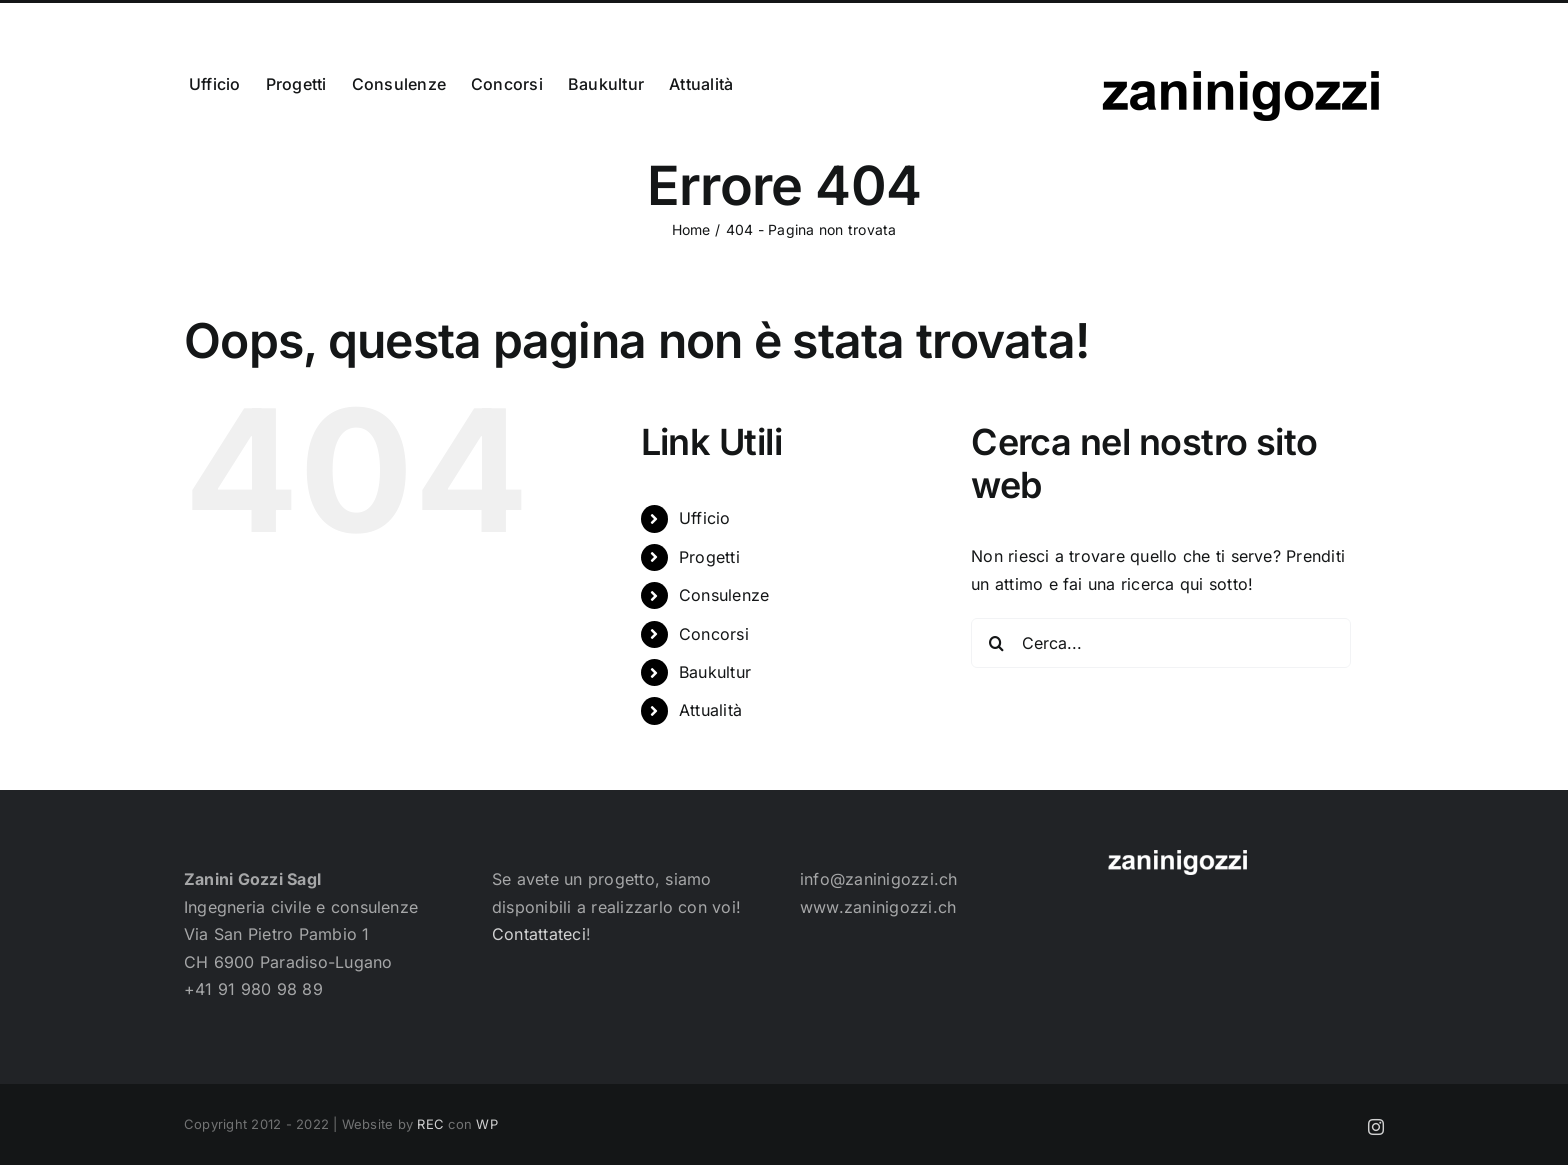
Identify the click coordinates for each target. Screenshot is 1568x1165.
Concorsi (714, 634)
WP (486, 1124)
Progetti (709, 557)
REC (430, 1124)
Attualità (710, 710)
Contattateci (539, 934)
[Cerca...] (1161, 643)
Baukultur (715, 672)
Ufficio (705, 518)
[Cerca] (996, 643)
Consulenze (724, 595)
